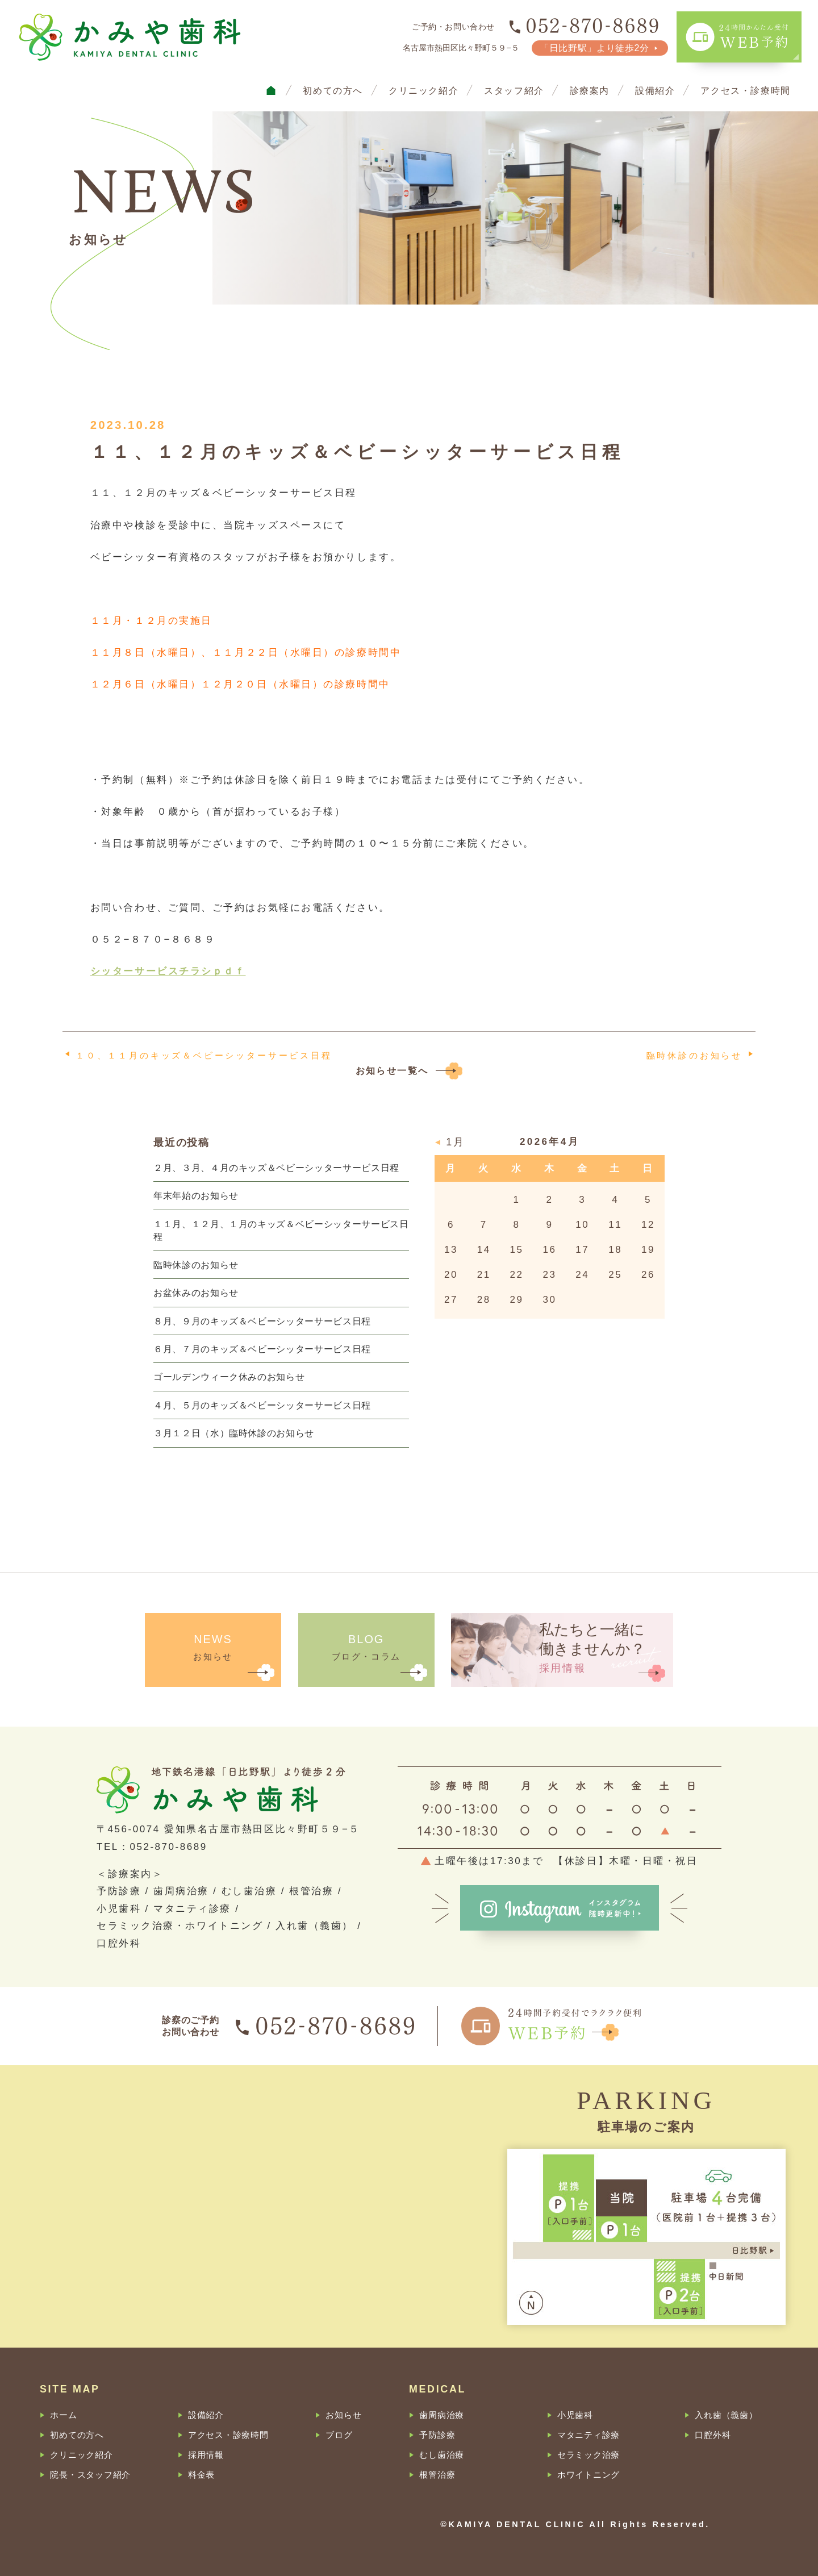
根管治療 (437, 2474)
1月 (455, 1142)
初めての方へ (333, 90)
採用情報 (206, 2455)
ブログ (338, 2435)
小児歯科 (575, 2415)
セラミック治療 (588, 2455)
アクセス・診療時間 (745, 90)
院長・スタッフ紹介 (90, 2474)
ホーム (63, 2415)
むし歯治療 (441, 2455)
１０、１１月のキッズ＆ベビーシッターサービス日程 (204, 1055)
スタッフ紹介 (514, 90)
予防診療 (437, 2435)
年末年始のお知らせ (196, 1195)
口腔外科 (713, 2435)
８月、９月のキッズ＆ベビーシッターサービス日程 (262, 1321)
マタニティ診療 (588, 2435)
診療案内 (590, 90)
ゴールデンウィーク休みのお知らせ (228, 1377)
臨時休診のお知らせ (694, 1055)
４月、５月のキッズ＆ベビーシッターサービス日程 (262, 1405)
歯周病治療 (441, 2415)
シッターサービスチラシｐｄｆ (168, 971)
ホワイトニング (588, 2474)
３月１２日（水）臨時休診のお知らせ (233, 1433)
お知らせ (343, 2415)
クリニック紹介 (423, 90)
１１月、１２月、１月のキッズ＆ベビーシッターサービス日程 (280, 1230)
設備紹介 (655, 90)
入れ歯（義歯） (726, 2415)
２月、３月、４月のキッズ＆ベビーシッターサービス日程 (276, 1167)
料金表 (201, 2474)
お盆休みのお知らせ (196, 1292)
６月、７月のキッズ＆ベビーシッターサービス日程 (262, 1349)
